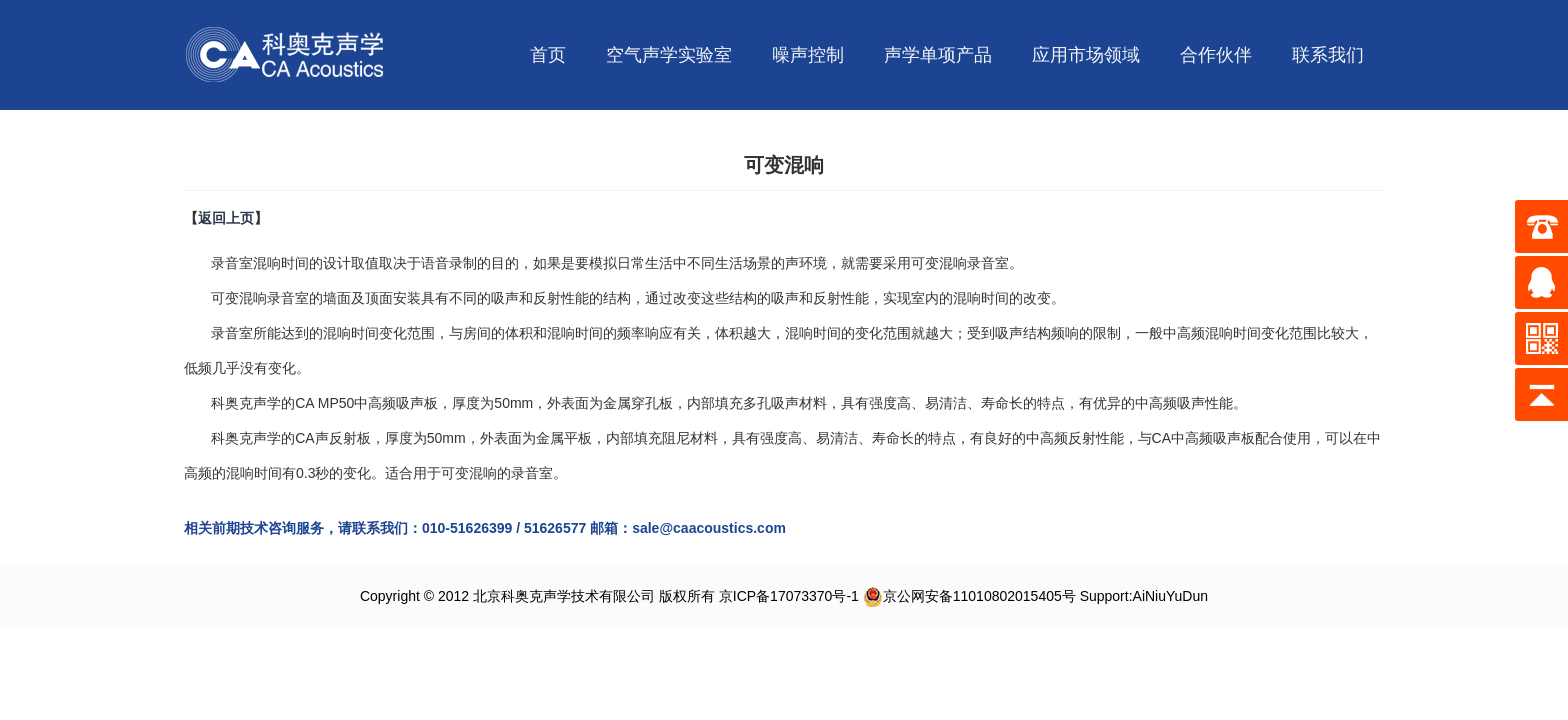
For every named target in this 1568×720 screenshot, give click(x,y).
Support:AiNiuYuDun (1144, 596)
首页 (548, 55)
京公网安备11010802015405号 (969, 596)
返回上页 (226, 218)
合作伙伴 (1216, 55)
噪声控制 (808, 55)
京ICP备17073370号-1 (789, 596)
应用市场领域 (1086, 55)
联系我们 (1328, 55)
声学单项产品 (938, 55)
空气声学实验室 (669, 55)
